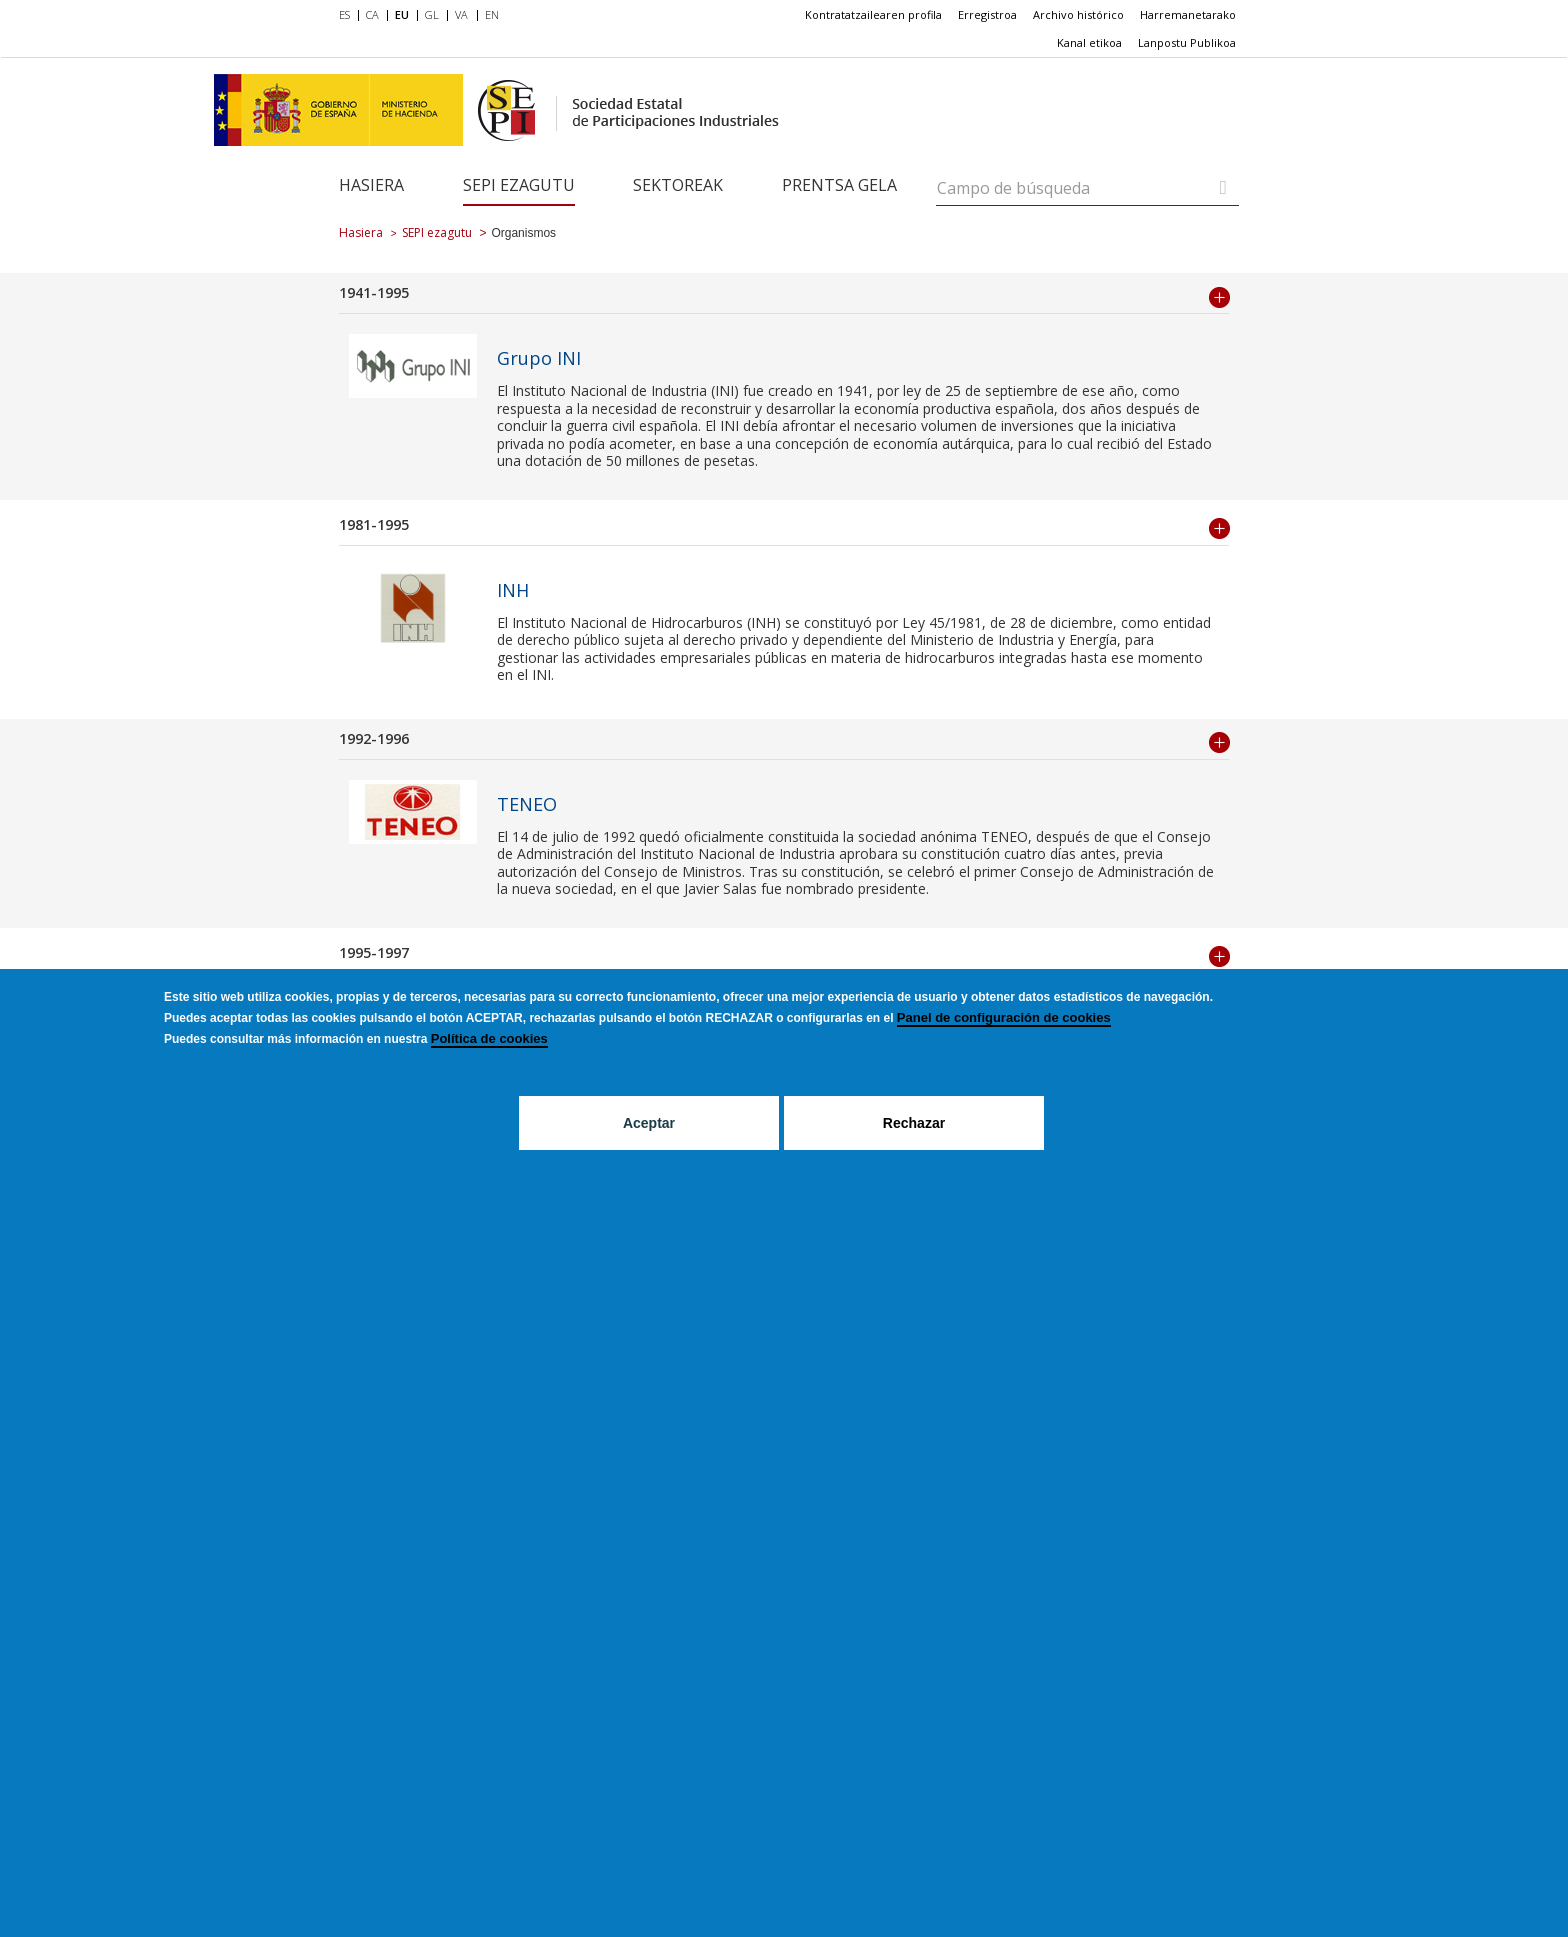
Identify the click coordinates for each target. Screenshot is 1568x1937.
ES (344, 14)
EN (492, 14)
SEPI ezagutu (519, 185)
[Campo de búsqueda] (1223, 187)
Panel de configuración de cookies (1004, 1017)
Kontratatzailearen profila (873, 14)
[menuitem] (348, 16)
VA (461, 14)
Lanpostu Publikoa (1187, 42)
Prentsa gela (839, 185)
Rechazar (914, 1123)
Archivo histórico (1078, 14)
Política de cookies (489, 1038)
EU (402, 14)
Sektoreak (678, 185)
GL (432, 14)
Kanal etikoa (1089, 42)
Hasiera (371, 185)
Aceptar (649, 1123)
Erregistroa (987, 14)
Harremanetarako (1188, 14)
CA (372, 14)
